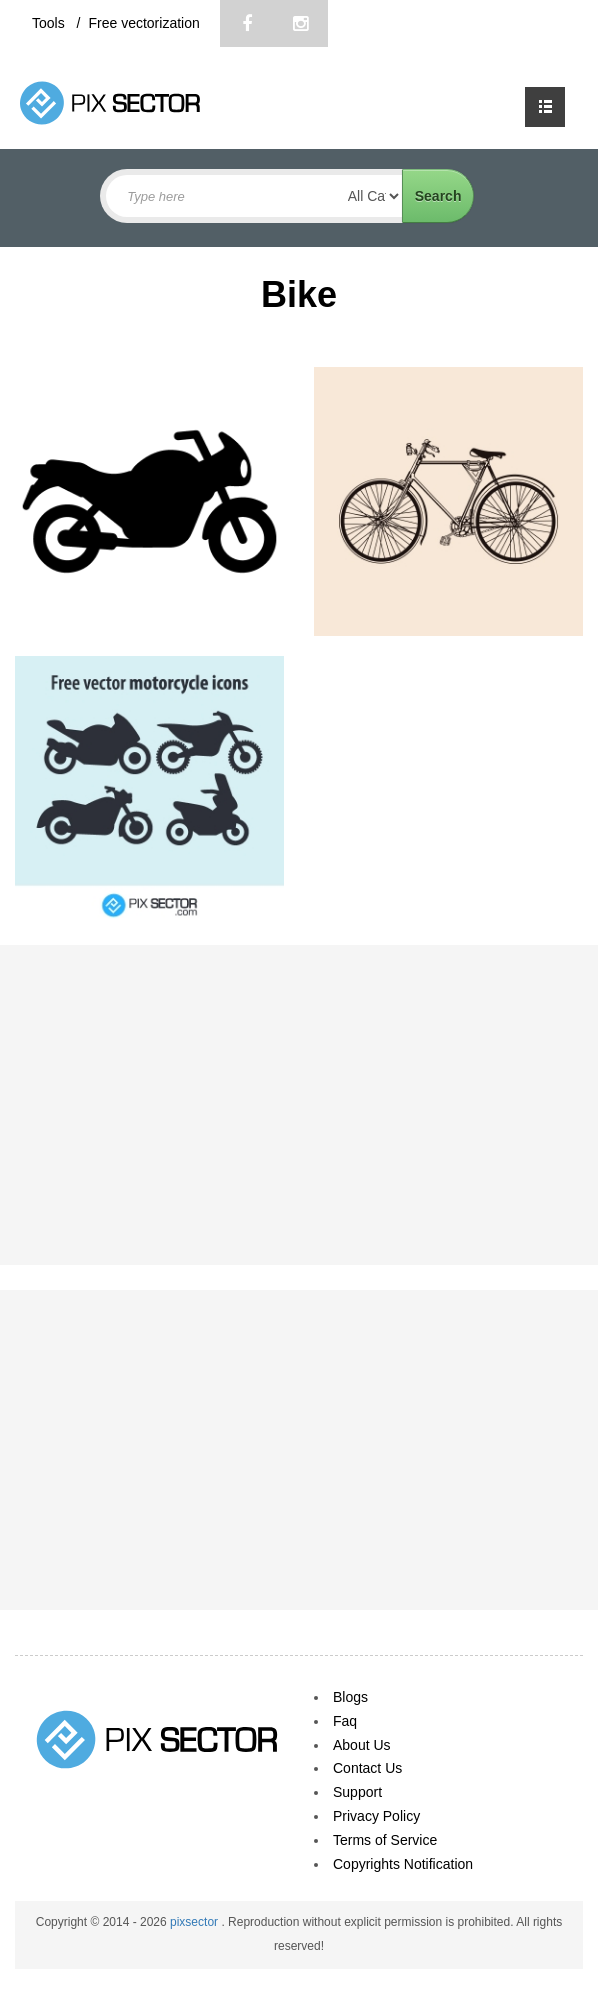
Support (357, 1792)
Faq (345, 1721)
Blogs (350, 1697)
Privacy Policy (376, 1816)
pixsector (195, 1922)
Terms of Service (385, 1840)
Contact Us (367, 1768)
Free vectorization (143, 23)
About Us (362, 1745)
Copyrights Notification (403, 1864)
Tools (50, 23)
